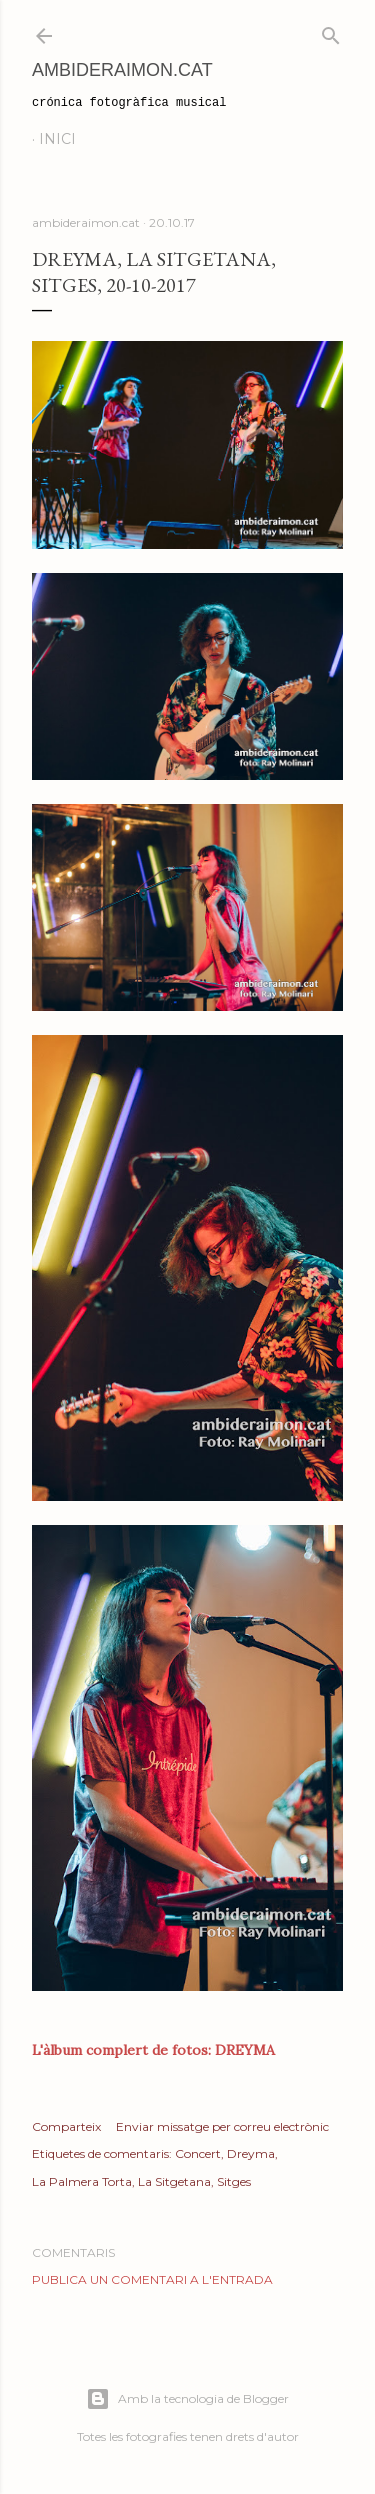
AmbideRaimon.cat (122, 70)
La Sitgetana (174, 2181)
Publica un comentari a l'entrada (152, 2279)
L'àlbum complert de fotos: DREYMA (153, 2050)
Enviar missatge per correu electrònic (222, 2126)
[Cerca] (331, 31)
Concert (198, 2153)
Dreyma (251, 2153)
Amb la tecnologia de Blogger (187, 2399)
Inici (57, 139)
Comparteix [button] (66, 2126)
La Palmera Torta (82, 2181)
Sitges (234, 2181)
